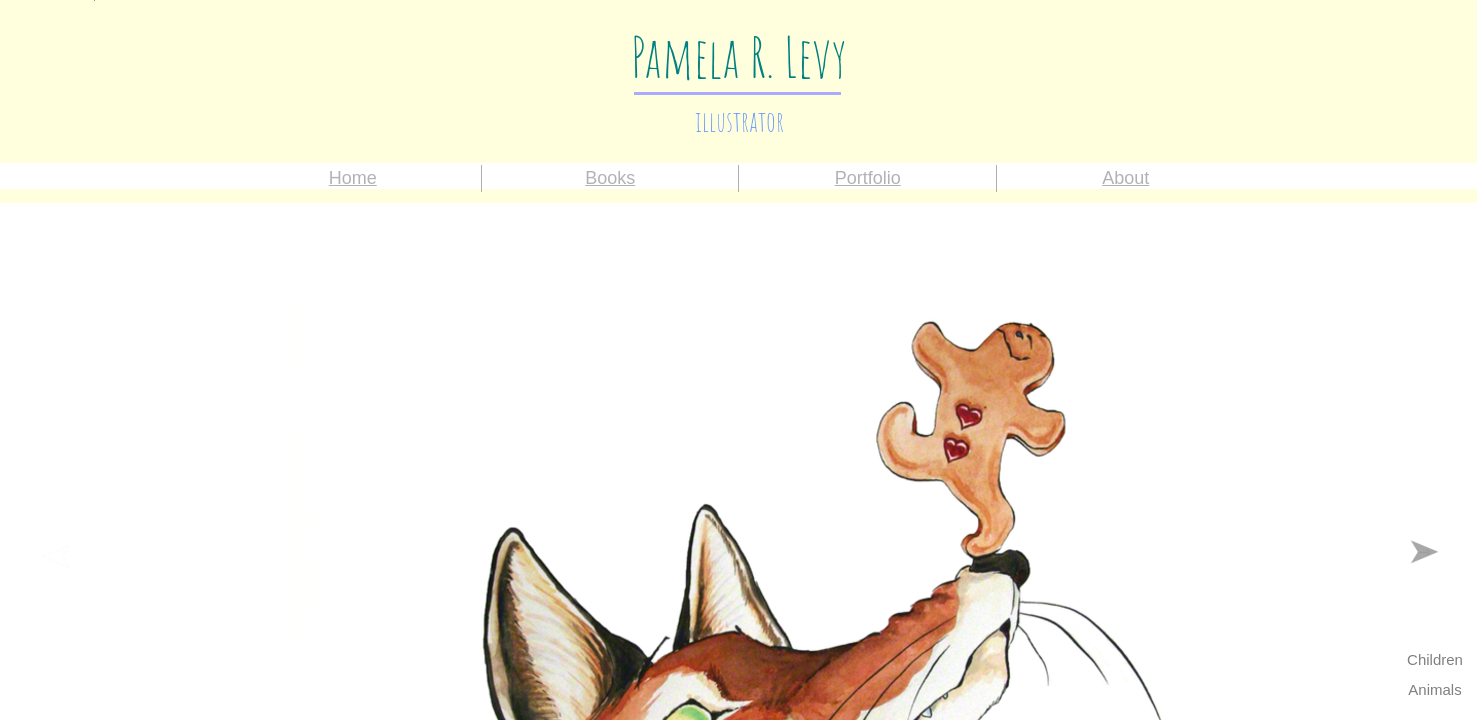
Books (610, 178)
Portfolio (868, 178)
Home (353, 178)
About (1125, 178)
